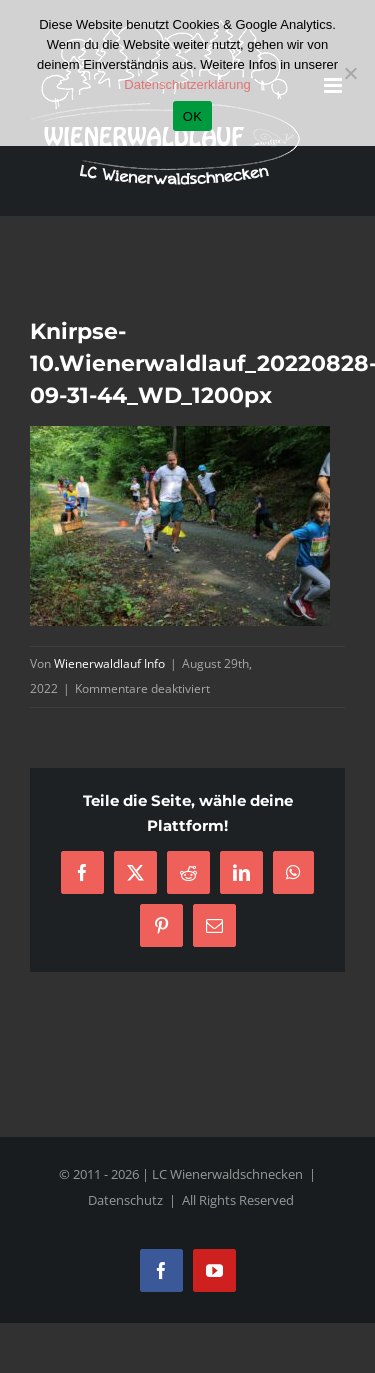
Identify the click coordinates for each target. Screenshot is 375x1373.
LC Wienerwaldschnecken (227, 1174)
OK (192, 116)
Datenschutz (125, 1200)
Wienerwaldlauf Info (109, 663)
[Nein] (350, 73)
